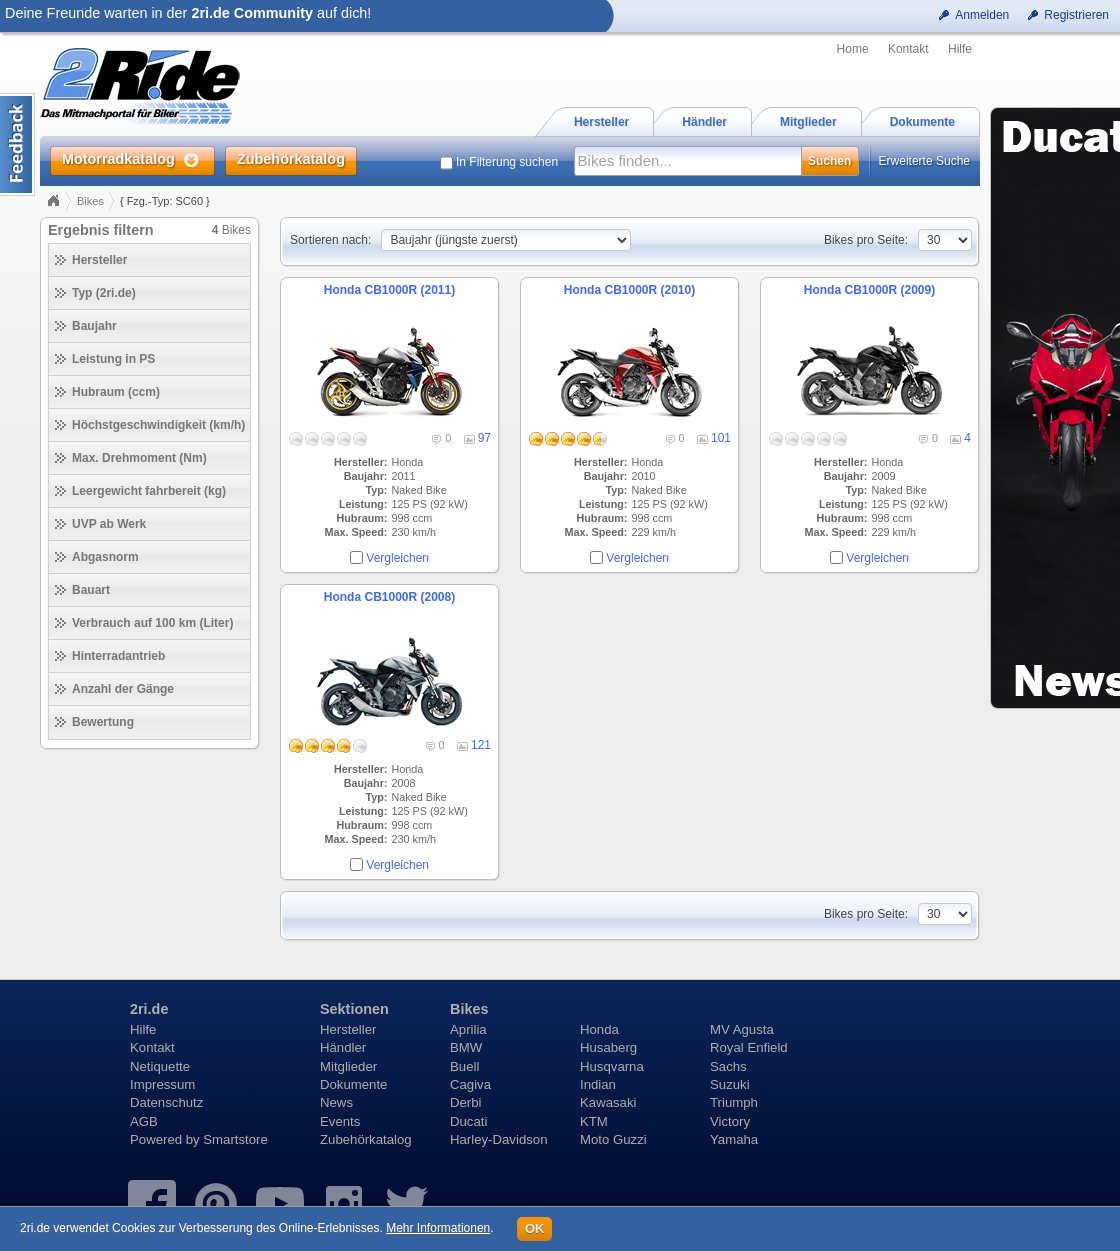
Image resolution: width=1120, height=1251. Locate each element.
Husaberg (608, 1047)
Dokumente (353, 1084)
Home (853, 49)
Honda (599, 1029)
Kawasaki (608, 1102)
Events (340, 1121)
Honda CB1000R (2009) (869, 290)
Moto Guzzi (613, 1139)
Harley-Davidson (498, 1139)
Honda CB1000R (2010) (629, 290)
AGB (144, 1121)
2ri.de (149, 1009)
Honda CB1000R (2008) (389, 597)
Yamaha (734, 1139)
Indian (598, 1084)
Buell (464, 1066)
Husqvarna (612, 1066)
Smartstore (235, 1139)
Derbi (466, 1102)
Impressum (162, 1084)
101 (721, 438)
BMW (466, 1047)
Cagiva (470, 1084)
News (336, 1102)
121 (481, 745)
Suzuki (730, 1084)
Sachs (728, 1066)
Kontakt (908, 49)
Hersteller (348, 1029)
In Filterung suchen (507, 162)
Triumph (734, 1102)
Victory (730, 1121)
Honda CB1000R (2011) (389, 290)
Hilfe (960, 49)
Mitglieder (348, 1066)
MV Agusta (742, 1029)
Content (17, 144)
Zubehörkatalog (366, 1139)
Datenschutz (166, 1102)
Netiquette (160, 1066)
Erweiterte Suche (924, 161)
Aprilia (468, 1029)
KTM (594, 1121)
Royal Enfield (749, 1047)
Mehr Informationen (438, 1228)
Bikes (90, 201)
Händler (343, 1047)
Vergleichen (397, 558)
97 (484, 438)
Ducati (468, 1121)
